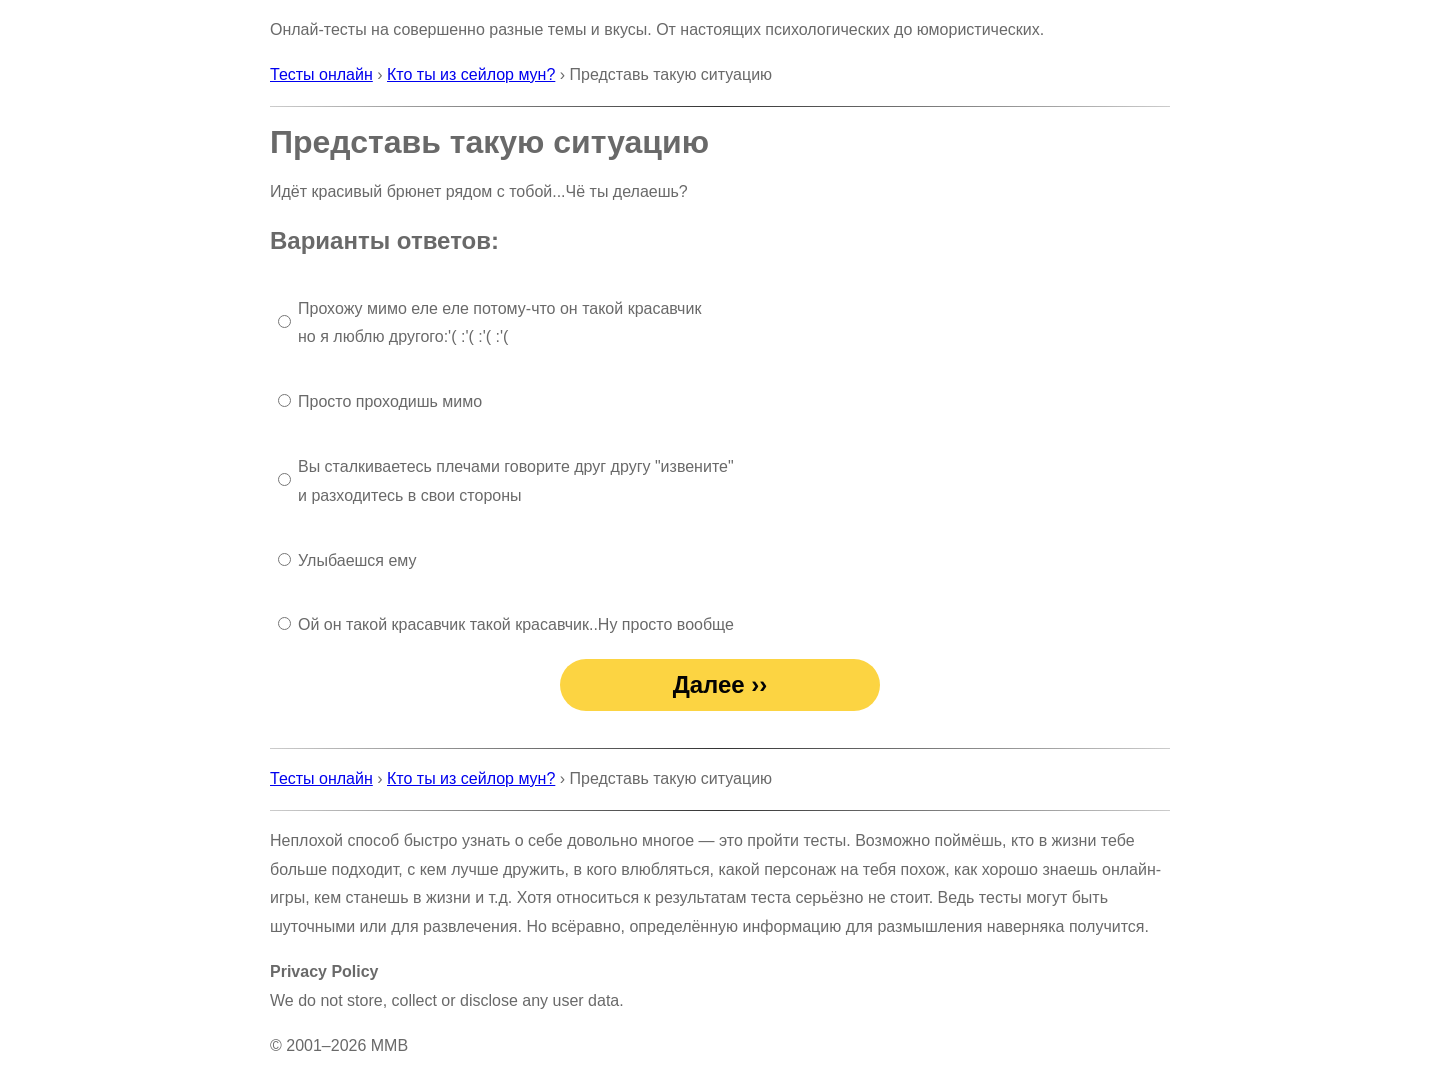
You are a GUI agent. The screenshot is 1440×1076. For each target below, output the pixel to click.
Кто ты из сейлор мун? (471, 74)
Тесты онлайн (321, 74)
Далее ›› (720, 684)
